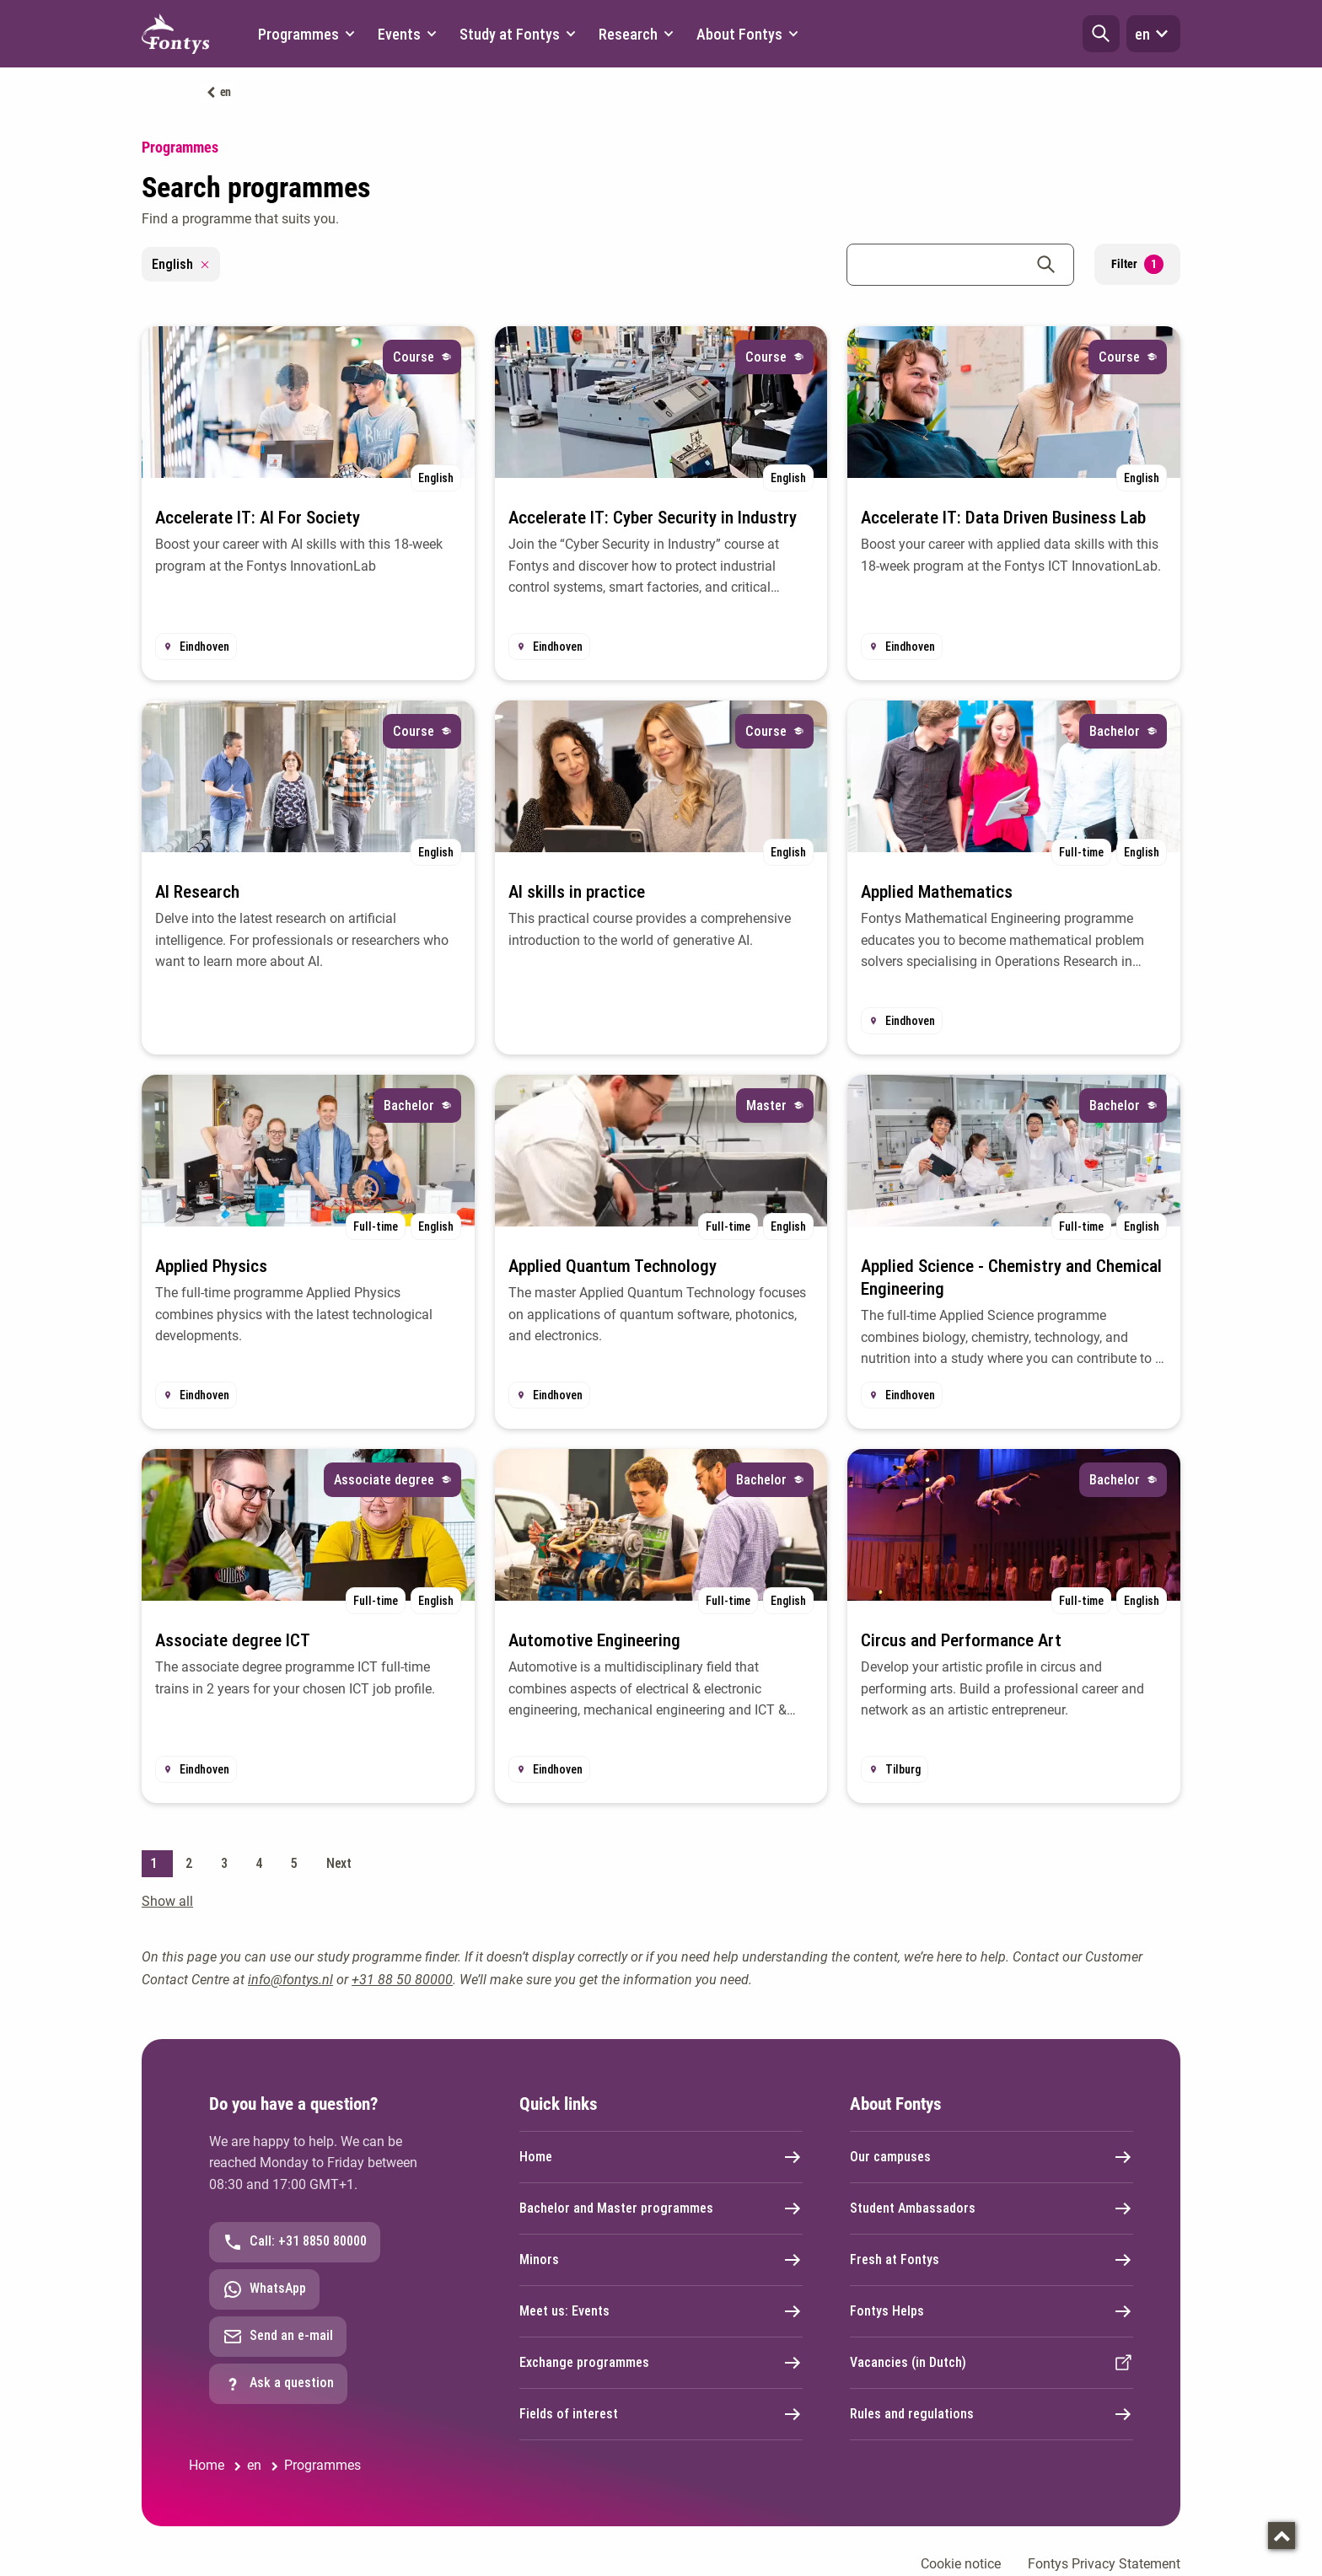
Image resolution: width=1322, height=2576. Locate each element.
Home (661, 2157)
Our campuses (991, 2157)
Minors (661, 2260)
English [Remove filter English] (181, 264)
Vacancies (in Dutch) (991, 2363)
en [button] (1153, 34)
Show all (167, 1901)
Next (339, 1863)
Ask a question (278, 2384)
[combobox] (960, 264)
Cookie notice (961, 2564)
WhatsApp (264, 2289)
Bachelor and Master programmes (661, 2208)
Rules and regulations (991, 2414)
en (225, 92)
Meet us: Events (661, 2311)
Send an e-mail (278, 2336)
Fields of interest (661, 2414)
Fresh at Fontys (991, 2260)
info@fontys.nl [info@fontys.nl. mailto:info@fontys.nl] (290, 1980)
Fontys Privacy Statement (1104, 2564)
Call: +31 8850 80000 (295, 2242)
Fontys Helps (991, 2311)
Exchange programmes (661, 2363)
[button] (1101, 33)
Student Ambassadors (991, 2208)
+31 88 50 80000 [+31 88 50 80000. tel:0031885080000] (402, 1980)
